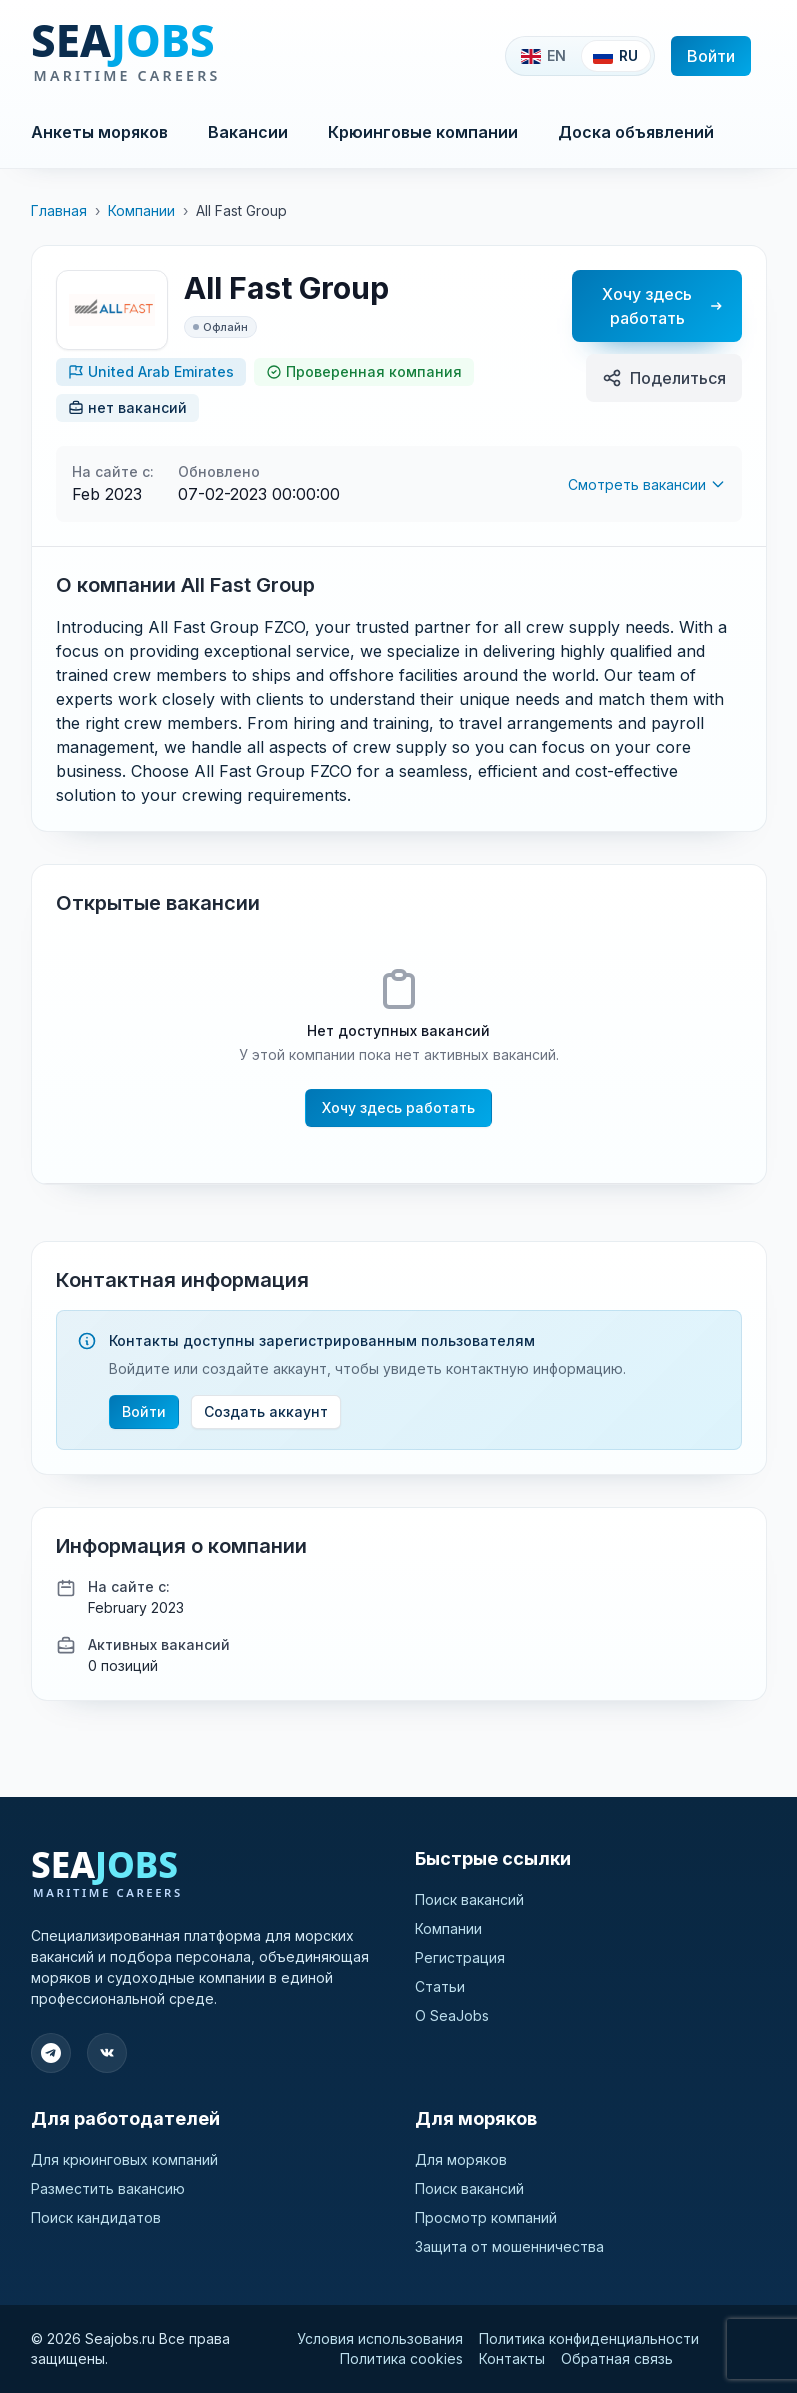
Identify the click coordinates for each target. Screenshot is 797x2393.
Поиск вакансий (469, 1899)
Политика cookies (401, 2358)
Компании (141, 210)
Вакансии (248, 132)
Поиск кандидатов (96, 2217)
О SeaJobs (452, 2015)
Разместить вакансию (108, 2188)
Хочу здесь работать (661, 306)
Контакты (512, 2358)
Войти (711, 56)
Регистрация (460, 1957)
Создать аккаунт (266, 1411)
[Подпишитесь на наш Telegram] (51, 2053)
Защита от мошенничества (509, 2246)
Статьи (440, 1986)
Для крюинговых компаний (124, 2159)
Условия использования (380, 2338)
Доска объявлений (636, 132)
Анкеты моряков (99, 132)
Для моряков (461, 2159)
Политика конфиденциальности (589, 2338)
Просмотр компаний (486, 2217)
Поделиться (664, 378)
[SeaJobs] (192, 56)
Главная (59, 210)
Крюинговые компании (423, 132)
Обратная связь (617, 2358)
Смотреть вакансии (647, 484)
